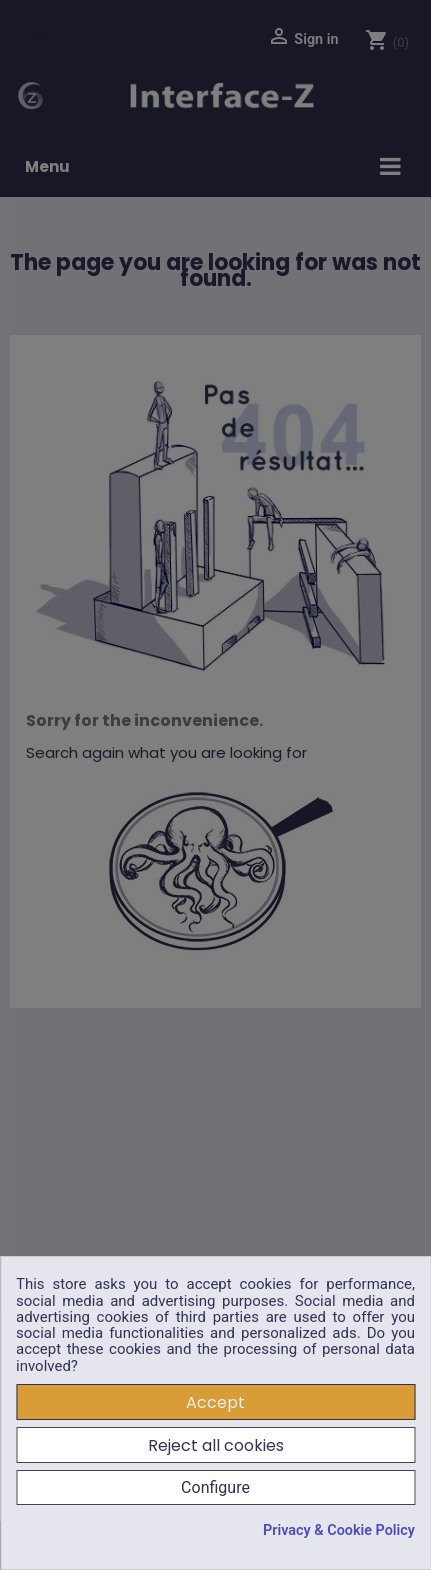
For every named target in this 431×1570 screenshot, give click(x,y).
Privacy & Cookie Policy (339, 1531)
